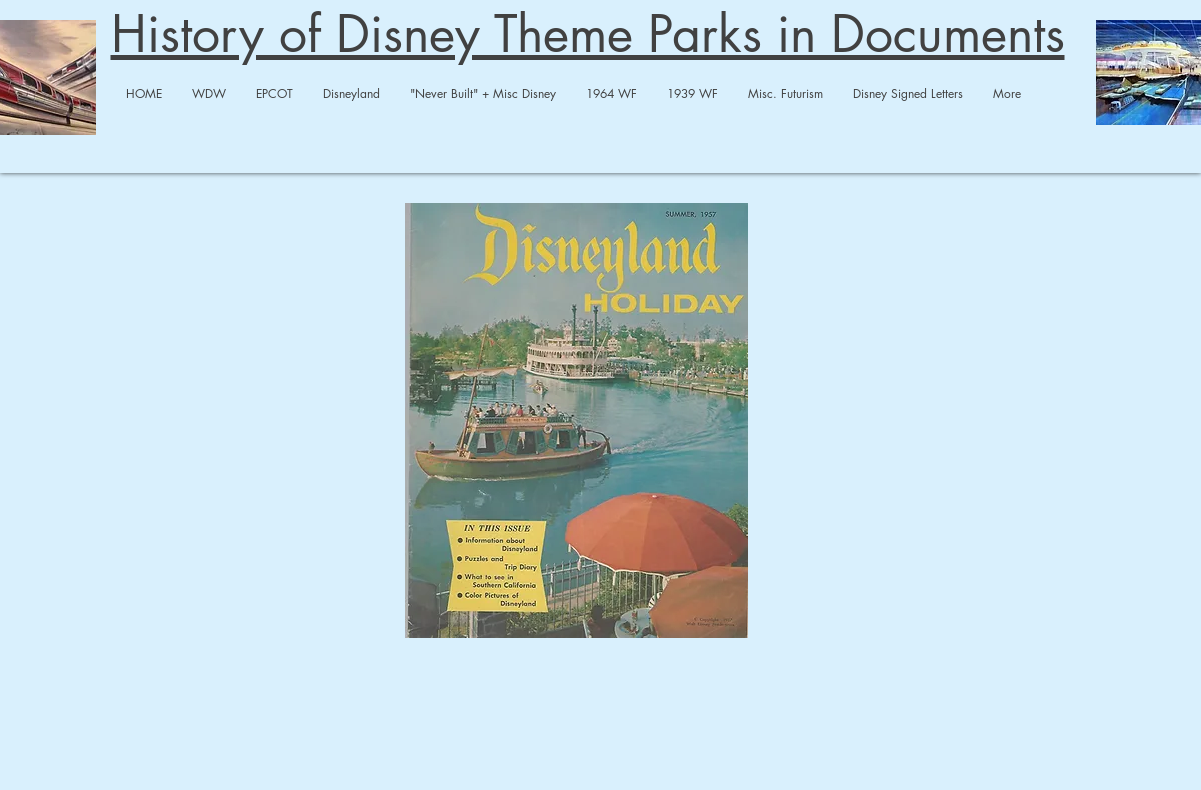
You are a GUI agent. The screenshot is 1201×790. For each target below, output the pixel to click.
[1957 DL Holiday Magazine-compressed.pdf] (576, 423)
